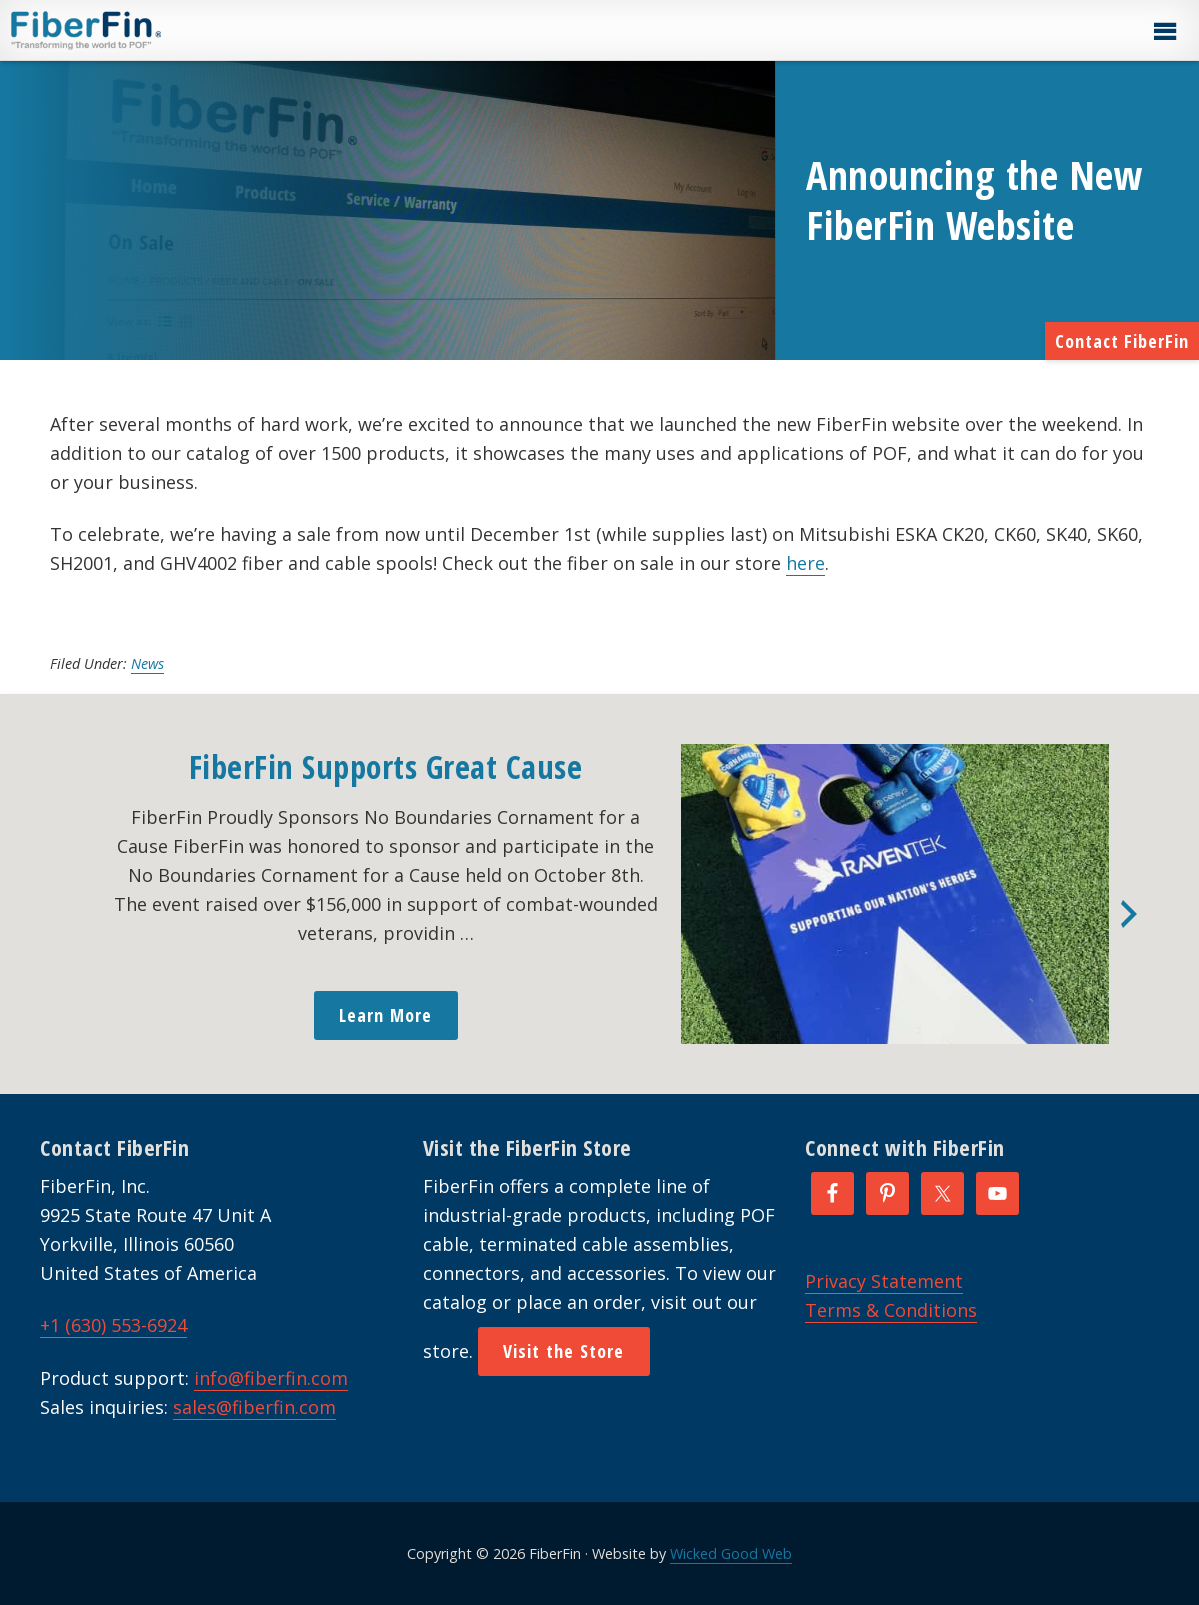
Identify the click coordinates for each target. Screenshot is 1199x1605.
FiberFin (123, 30)
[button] (1164, 32)
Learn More (386, 1015)
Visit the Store (564, 1351)
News (147, 663)
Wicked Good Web (731, 1553)
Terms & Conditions (891, 1310)
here (805, 563)
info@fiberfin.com (271, 1378)
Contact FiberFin (1122, 341)
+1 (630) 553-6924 (113, 1325)
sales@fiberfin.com (254, 1407)
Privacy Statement (884, 1281)
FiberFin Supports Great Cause (386, 766)
